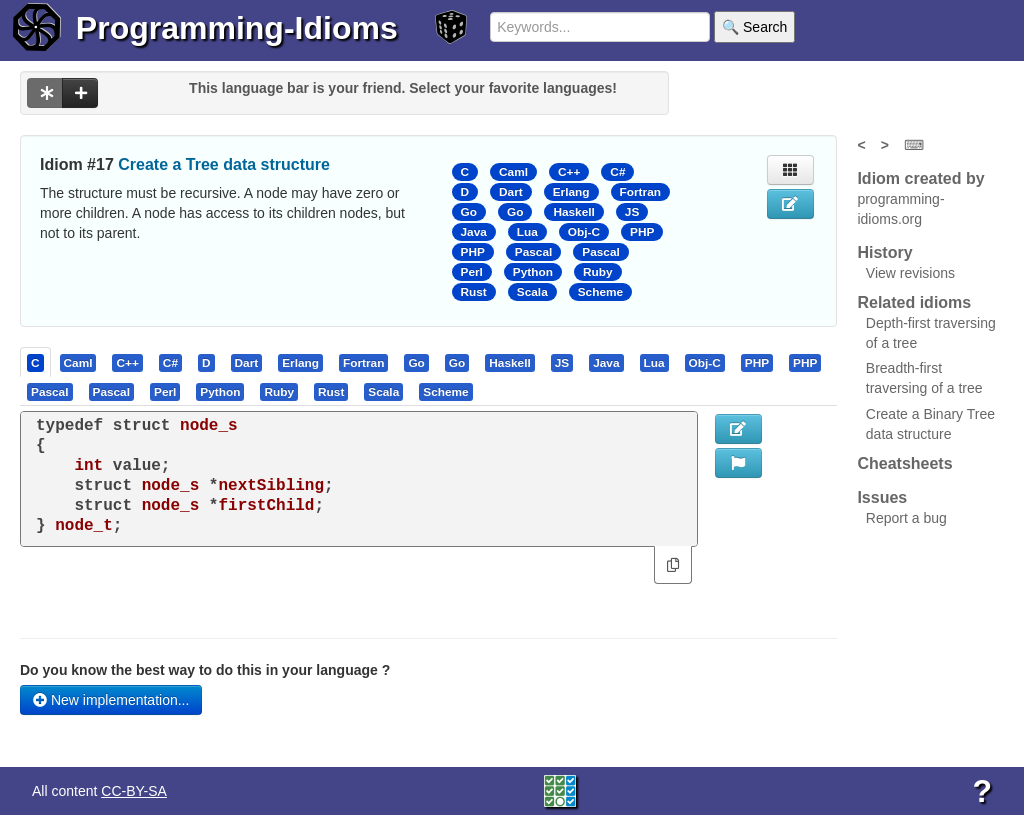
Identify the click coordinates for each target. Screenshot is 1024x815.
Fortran (640, 192)
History (884, 252)
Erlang (571, 192)
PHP (642, 232)
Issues (882, 497)
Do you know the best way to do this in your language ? (205, 670)
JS (632, 212)
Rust (474, 292)
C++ (569, 172)
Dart (511, 192)
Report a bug (906, 518)
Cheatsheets (904, 463)
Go (469, 212)
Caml (513, 172)
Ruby (598, 272)
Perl (472, 272)
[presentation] (35, 362)
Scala (532, 292)
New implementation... (111, 700)
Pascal (534, 252)
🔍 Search (754, 27)
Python (533, 272)
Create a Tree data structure (224, 164)
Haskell (573, 212)
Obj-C (584, 232)
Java (474, 232)
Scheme (600, 292)
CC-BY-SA (134, 791)
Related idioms (914, 302)
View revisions (910, 273)
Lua (527, 232)
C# (617, 172)
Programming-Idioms (237, 28)
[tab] (36, 362)
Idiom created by (920, 178)
